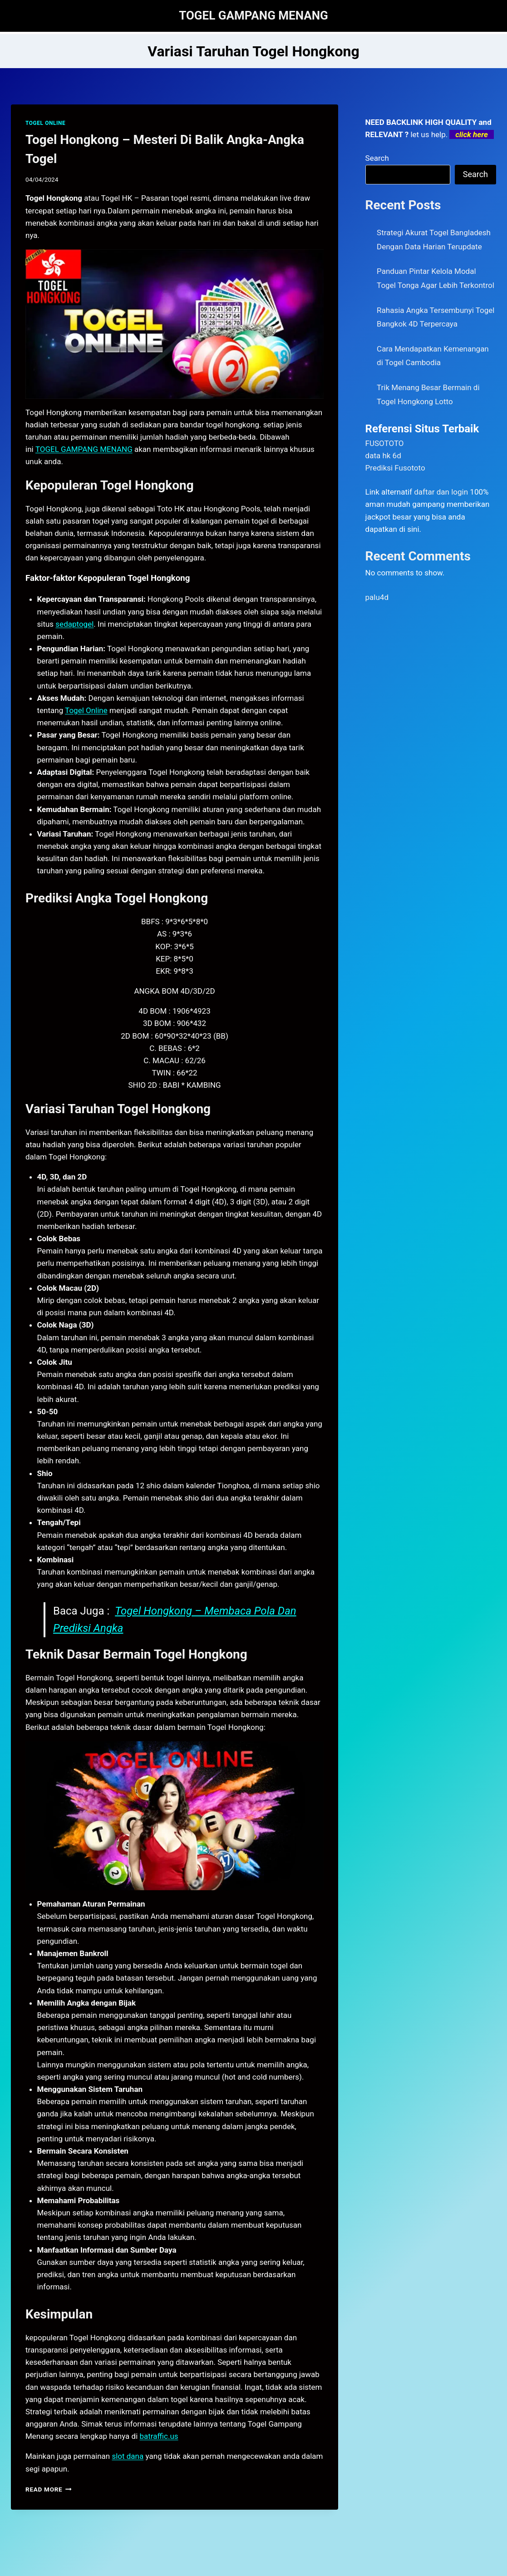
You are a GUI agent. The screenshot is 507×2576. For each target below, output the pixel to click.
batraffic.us (159, 2436)
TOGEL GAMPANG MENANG (84, 449)
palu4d (377, 597)
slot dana (127, 2456)
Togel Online (86, 710)
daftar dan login (441, 491)
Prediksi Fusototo (395, 467)
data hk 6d (383, 455)
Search (377, 158)
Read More (48, 2489)
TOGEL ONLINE (45, 123)
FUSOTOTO (384, 443)
